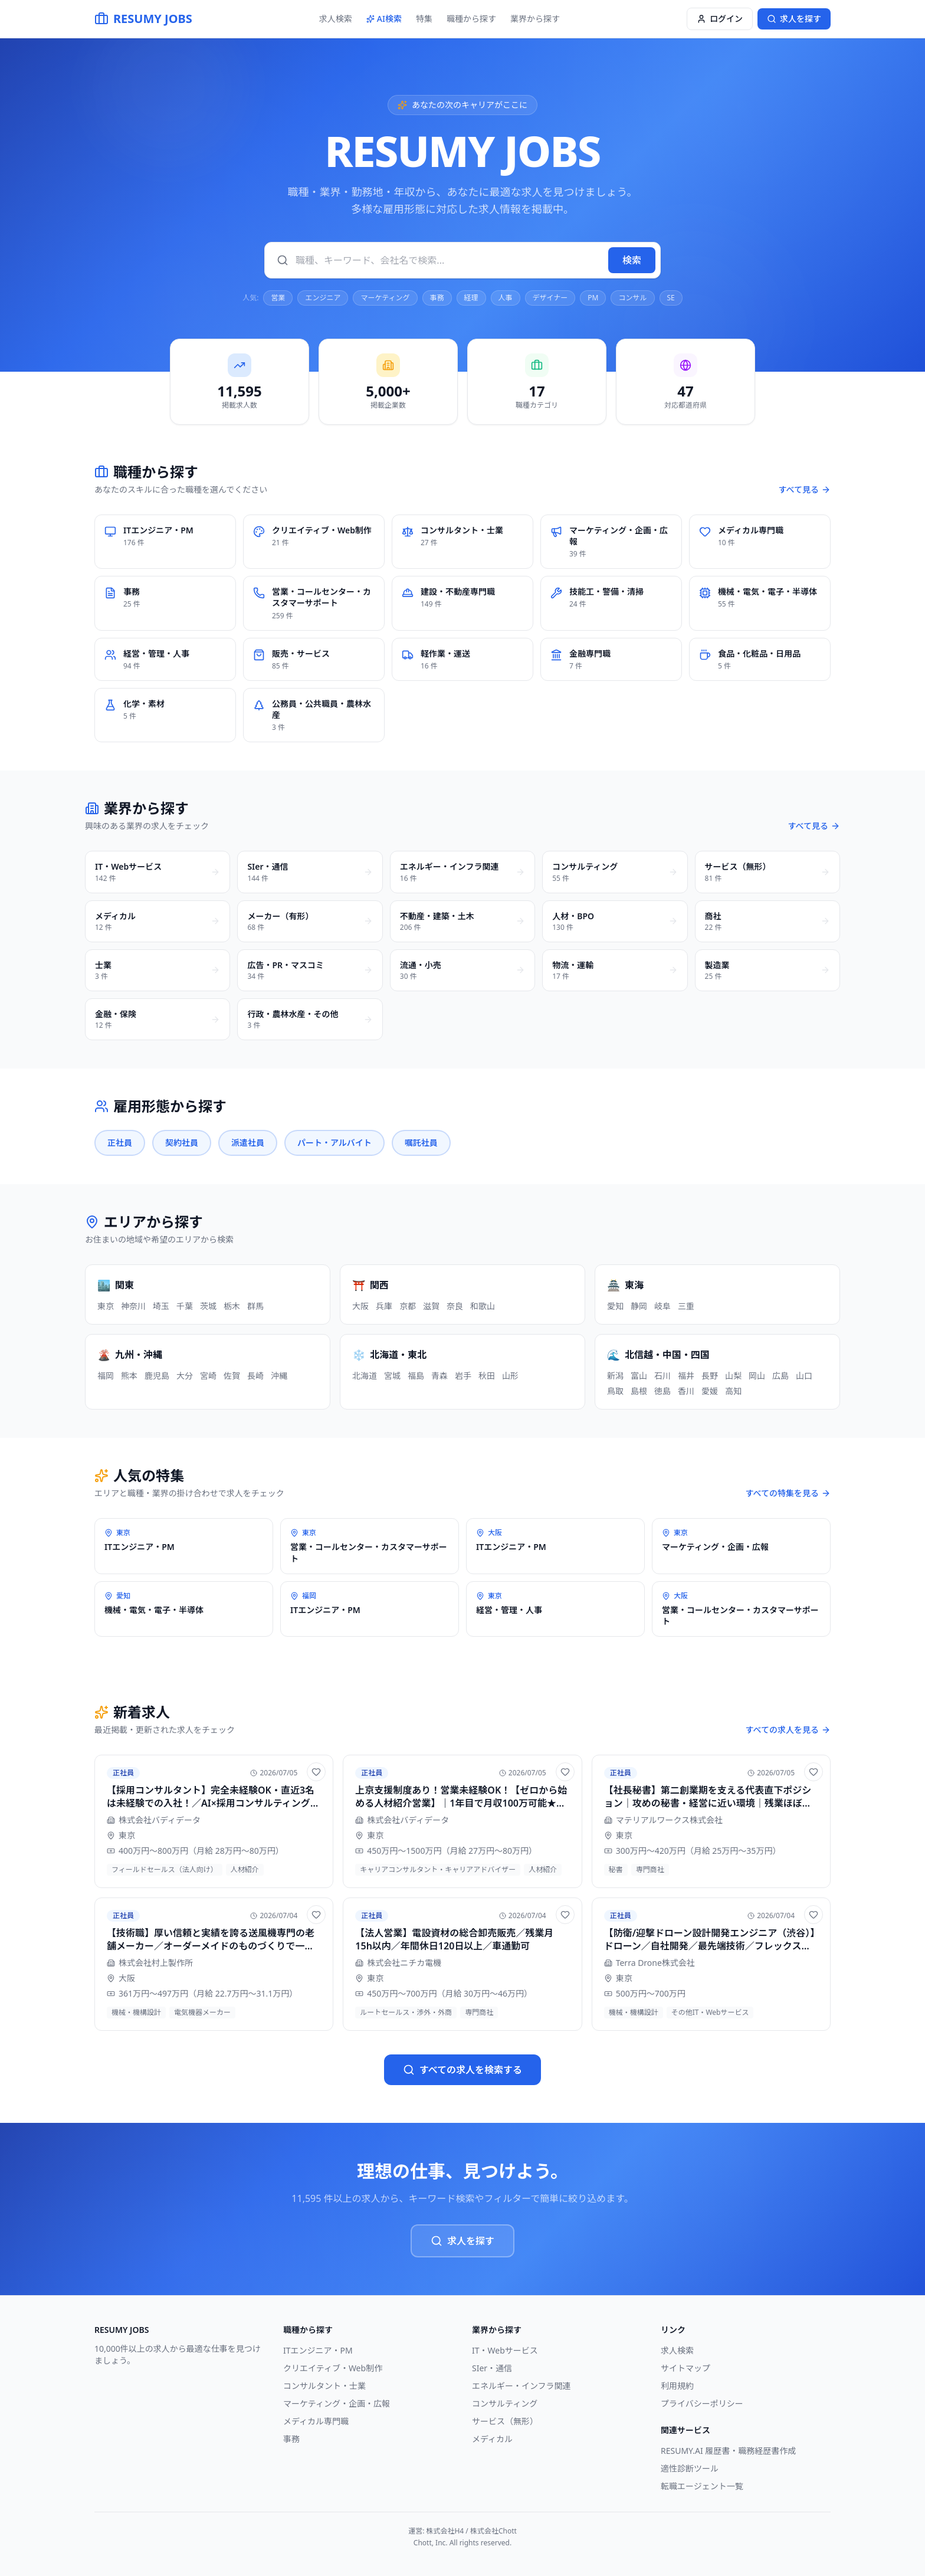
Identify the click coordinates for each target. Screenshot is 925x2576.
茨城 (208, 1306)
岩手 (463, 1375)
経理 (471, 298)
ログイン (720, 18)
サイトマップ (685, 2368)
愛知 (615, 1306)
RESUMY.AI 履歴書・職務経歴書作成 (728, 2450)
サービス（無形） (505, 2421)
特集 (424, 18)
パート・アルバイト (334, 1142)
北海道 (364, 1375)
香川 (686, 1391)
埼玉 (161, 1306)
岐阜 (662, 1306)
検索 (631, 260)
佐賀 (232, 1375)
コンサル (632, 298)
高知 (733, 1391)
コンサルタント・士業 (324, 2385)
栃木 (232, 1306)
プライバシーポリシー (702, 2403)
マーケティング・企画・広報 (336, 2403)
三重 (686, 1306)
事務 (437, 298)
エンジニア (322, 298)
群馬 (255, 1306)
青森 (439, 1375)
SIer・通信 (492, 2368)
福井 (686, 1375)
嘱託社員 (421, 1142)
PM (593, 298)
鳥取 (615, 1391)
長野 (709, 1375)
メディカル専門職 (316, 2421)
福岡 (105, 1375)
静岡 (639, 1306)
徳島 (662, 1391)
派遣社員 (247, 1142)
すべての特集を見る (788, 1493)
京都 (407, 1306)
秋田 (486, 1375)
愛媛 (709, 1391)
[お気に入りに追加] (316, 1771)
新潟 (615, 1375)
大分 (184, 1375)
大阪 (360, 1306)
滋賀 (431, 1306)
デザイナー (550, 298)
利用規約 (677, 2385)
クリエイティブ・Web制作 (332, 2368)
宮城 (392, 1375)
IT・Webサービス (505, 2350)
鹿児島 (157, 1375)
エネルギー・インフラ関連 (521, 2385)
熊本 (129, 1375)
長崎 (255, 1375)
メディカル (492, 2438)
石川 (662, 1375)
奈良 (455, 1306)
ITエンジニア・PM (318, 2350)
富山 (639, 1375)
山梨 (733, 1375)
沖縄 (279, 1375)
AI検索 (384, 18)
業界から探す (535, 18)
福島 (416, 1375)
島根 (639, 1391)
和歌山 (482, 1306)
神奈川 (133, 1306)
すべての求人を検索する (462, 2069)
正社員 (119, 1142)
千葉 (184, 1306)
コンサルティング (504, 2403)
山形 (510, 1375)
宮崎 (208, 1375)
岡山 (757, 1375)
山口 (804, 1375)
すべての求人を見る (788, 1729)
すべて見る (805, 489)
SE (671, 298)
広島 (780, 1375)
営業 (278, 298)
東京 (105, 1306)
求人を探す (462, 2240)
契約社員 (181, 1142)
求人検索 (335, 18)
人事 (505, 298)
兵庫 (384, 1306)
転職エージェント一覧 (702, 2486)
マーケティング (384, 298)
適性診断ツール (690, 2468)
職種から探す (471, 18)
